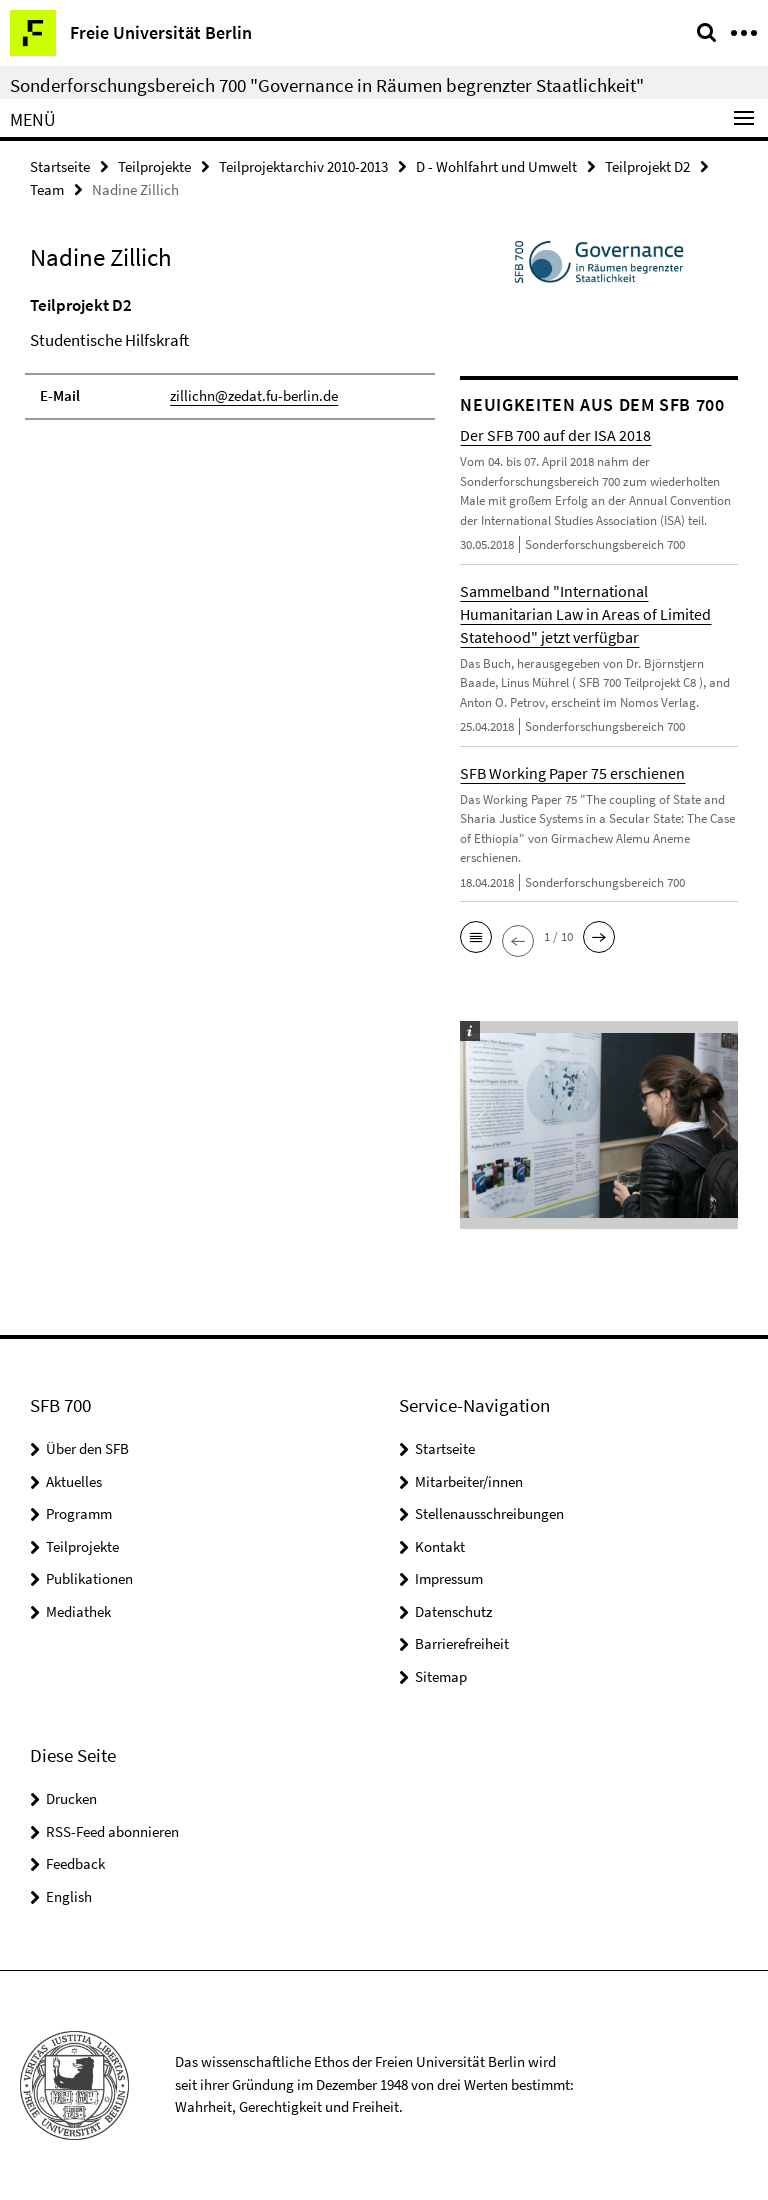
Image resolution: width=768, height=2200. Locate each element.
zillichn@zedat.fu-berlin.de (254, 395)
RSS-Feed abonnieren (112, 1831)
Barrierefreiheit (462, 1643)
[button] (476, 937)
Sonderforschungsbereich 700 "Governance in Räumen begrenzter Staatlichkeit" (327, 85)
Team (47, 189)
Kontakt (440, 1546)
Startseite (60, 166)
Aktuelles (74, 1481)
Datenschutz (453, 1611)
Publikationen (89, 1578)
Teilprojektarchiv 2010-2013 (303, 166)
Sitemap (441, 1676)
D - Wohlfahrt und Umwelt (496, 166)
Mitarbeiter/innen (469, 1481)
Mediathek (78, 1611)
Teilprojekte (154, 166)
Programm (79, 1513)
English (69, 1896)
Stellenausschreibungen (489, 1513)
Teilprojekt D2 (647, 166)
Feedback (75, 1863)
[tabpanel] (230, 356)
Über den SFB (87, 1448)
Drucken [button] (71, 1798)
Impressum (449, 1578)
